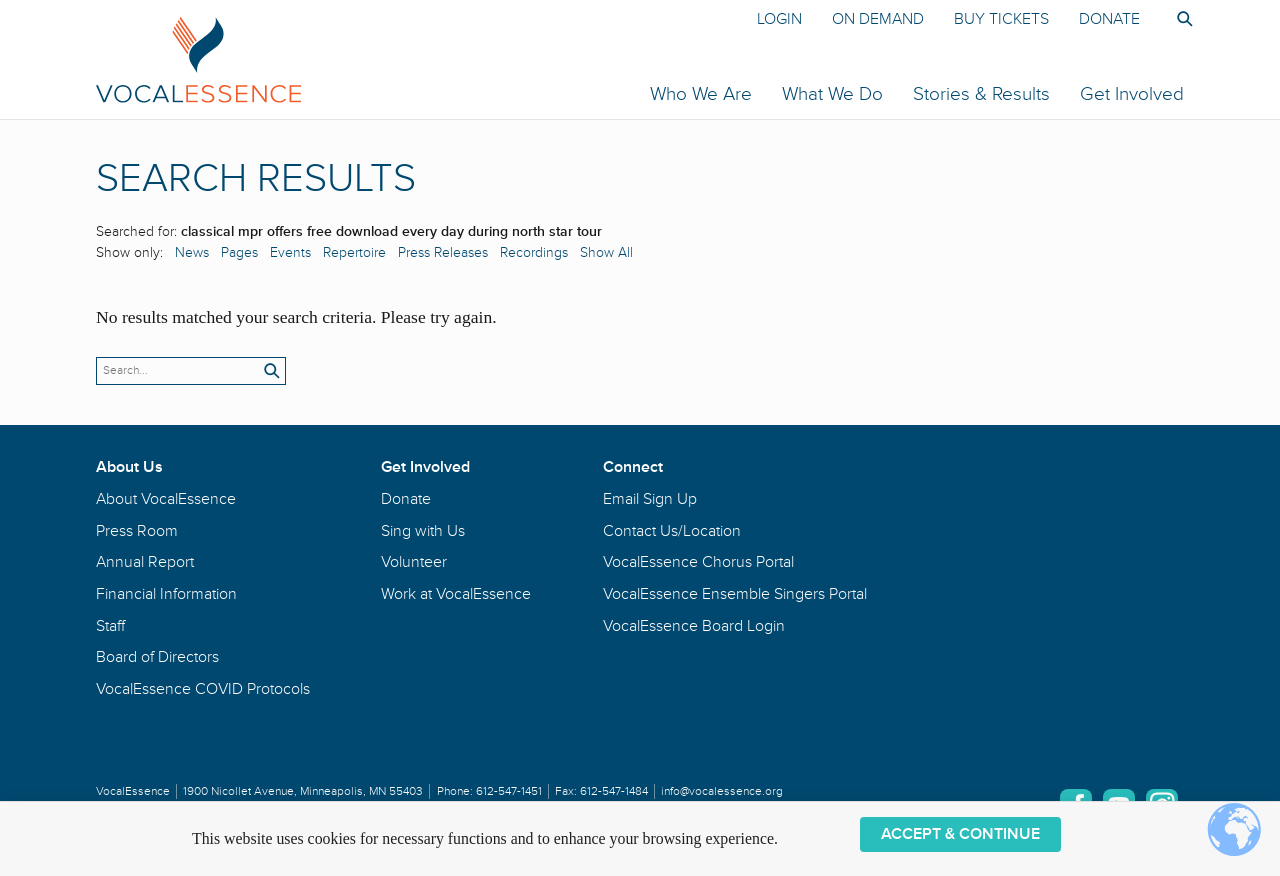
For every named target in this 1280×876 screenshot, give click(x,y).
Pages (239, 252)
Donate (1109, 19)
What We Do (832, 94)
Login (779, 19)
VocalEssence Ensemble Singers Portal (735, 594)
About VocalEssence (166, 499)
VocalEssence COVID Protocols (203, 689)
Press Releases (443, 252)
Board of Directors (157, 657)
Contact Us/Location (672, 531)
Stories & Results (981, 94)
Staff (110, 626)
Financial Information (166, 594)
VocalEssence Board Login (694, 626)
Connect (633, 467)
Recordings (534, 252)
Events (290, 252)
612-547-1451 (509, 791)
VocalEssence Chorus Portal (698, 562)
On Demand (878, 19)
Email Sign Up (650, 499)
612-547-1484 (614, 791)
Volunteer (414, 562)
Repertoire (354, 252)
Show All (606, 252)
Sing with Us (423, 531)
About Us (129, 467)
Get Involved (1132, 94)
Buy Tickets (1001, 19)
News (192, 252)
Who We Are (701, 94)
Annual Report (145, 562)
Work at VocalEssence (456, 594)
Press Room (137, 531)
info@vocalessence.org (722, 791)
